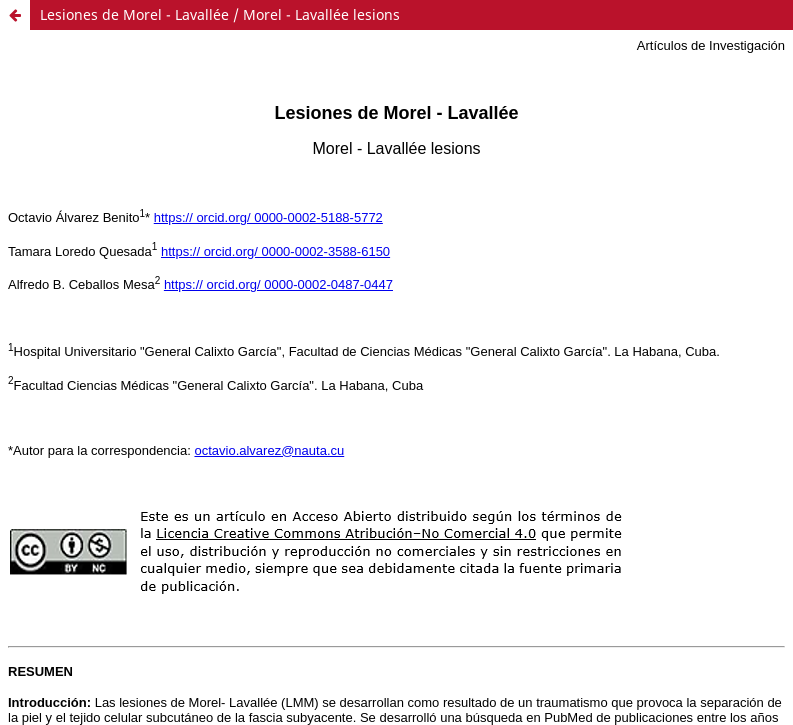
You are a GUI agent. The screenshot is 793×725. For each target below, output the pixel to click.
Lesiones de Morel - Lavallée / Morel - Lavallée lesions (220, 14)
